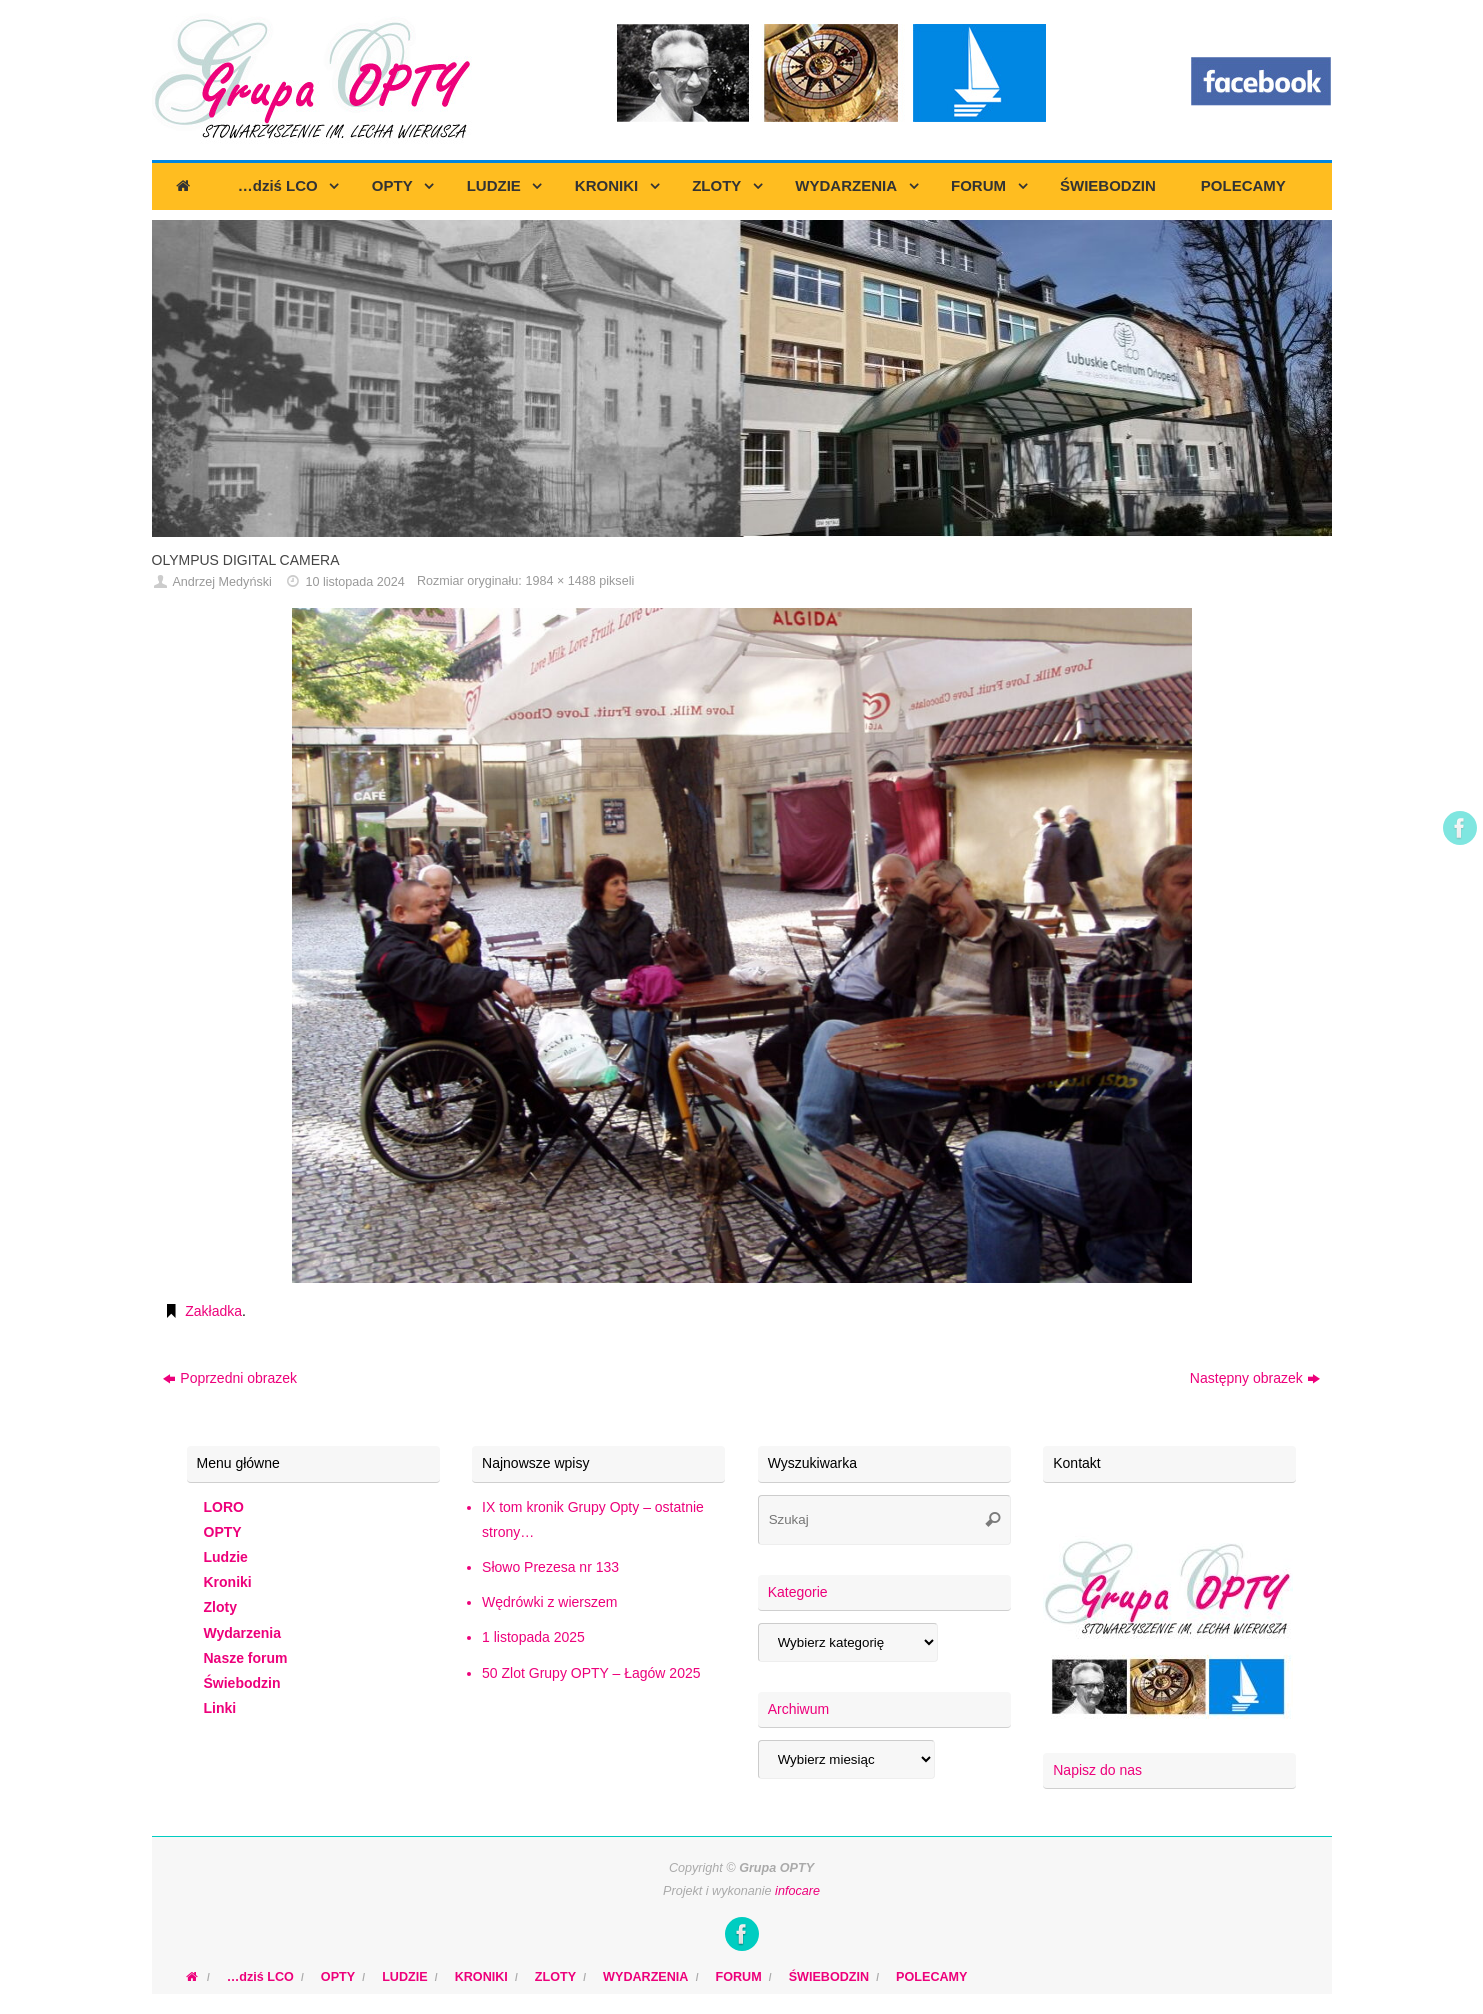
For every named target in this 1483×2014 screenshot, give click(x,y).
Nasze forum (246, 1658)
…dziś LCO (260, 1977)
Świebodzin (242, 1683)
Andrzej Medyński (221, 582)
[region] (742, 379)
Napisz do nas (1097, 1770)
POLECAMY (931, 1977)
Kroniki (228, 1582)
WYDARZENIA (645, 1977)
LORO (224, 1507)
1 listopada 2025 (533, 1637)
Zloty (220, 1607)
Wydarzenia (243, 1633)
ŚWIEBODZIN (829, 1977)
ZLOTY (555, 1977)
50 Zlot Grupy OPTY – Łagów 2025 (591, 1673)
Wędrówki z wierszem (549, 1602)
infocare (797, 1891)
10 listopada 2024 (354, 582)
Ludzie (226, 1557)
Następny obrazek (1255, 1378)
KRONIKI (481, 1977)
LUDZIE (404, 1977)
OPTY (223, 1532)
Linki (220, 1708)
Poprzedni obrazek (230, 1378)
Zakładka (213, 1311)
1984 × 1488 (560, 581)
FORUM (738, 1977)
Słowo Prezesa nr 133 (550, 1567)
